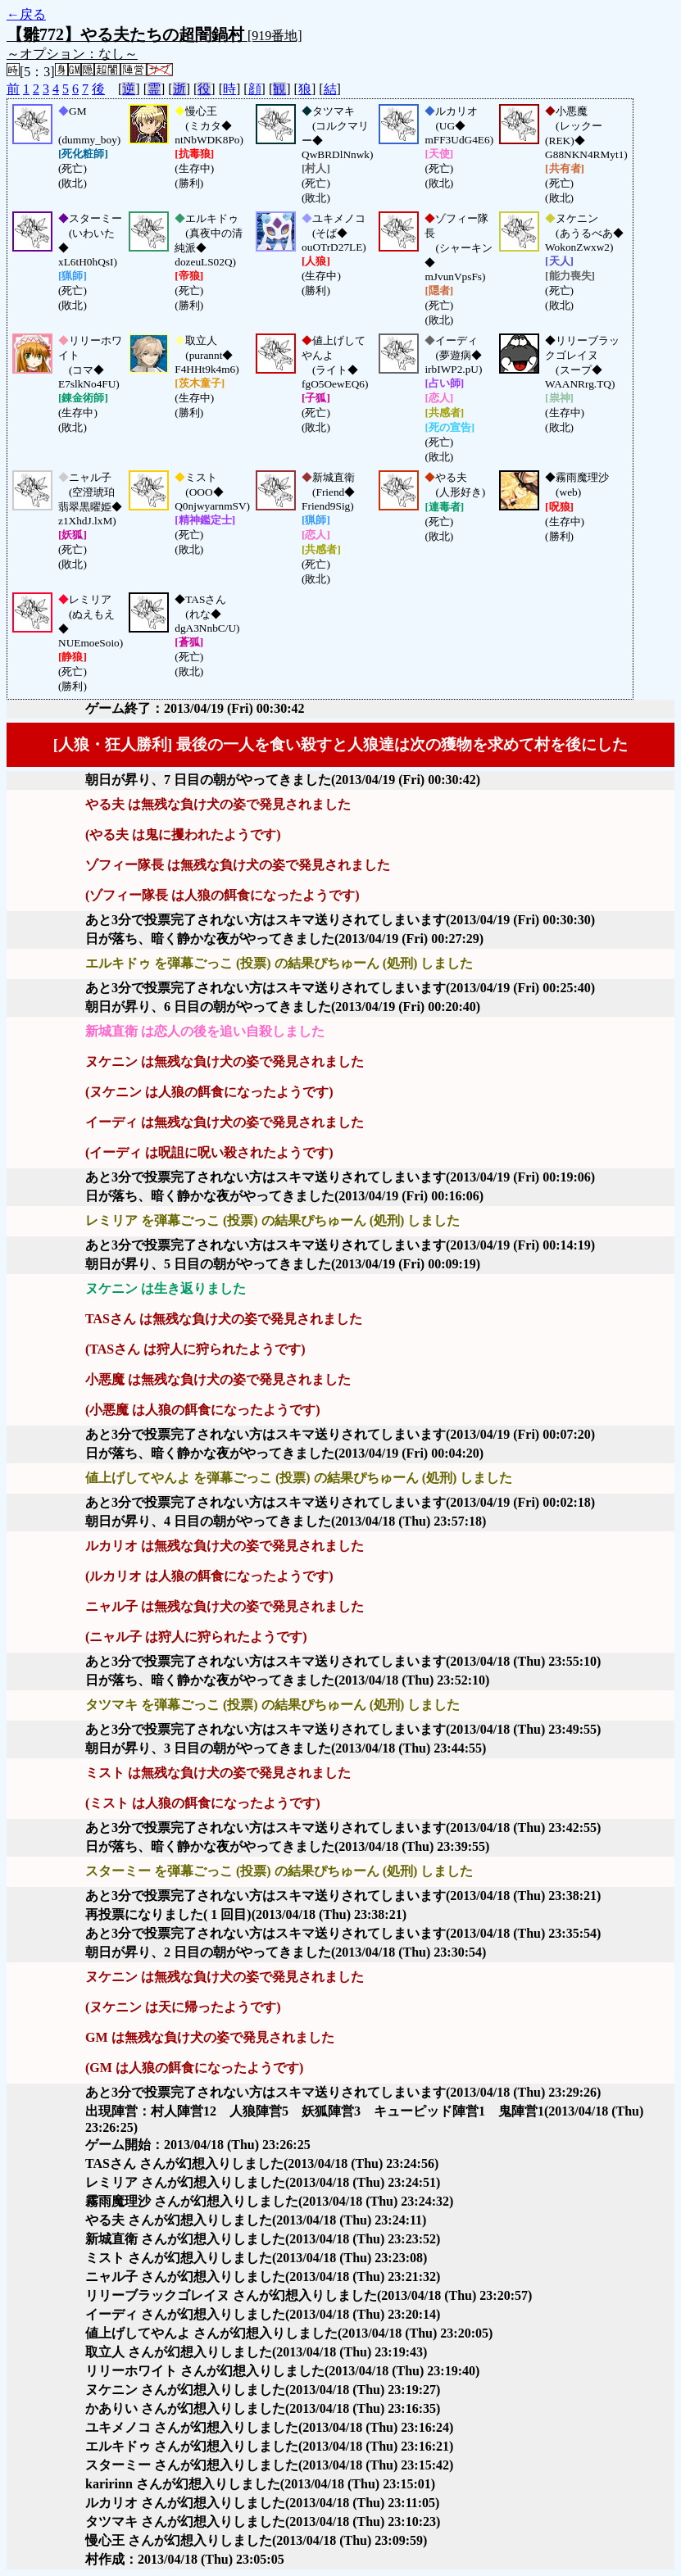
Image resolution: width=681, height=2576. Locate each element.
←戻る (26, 14)
